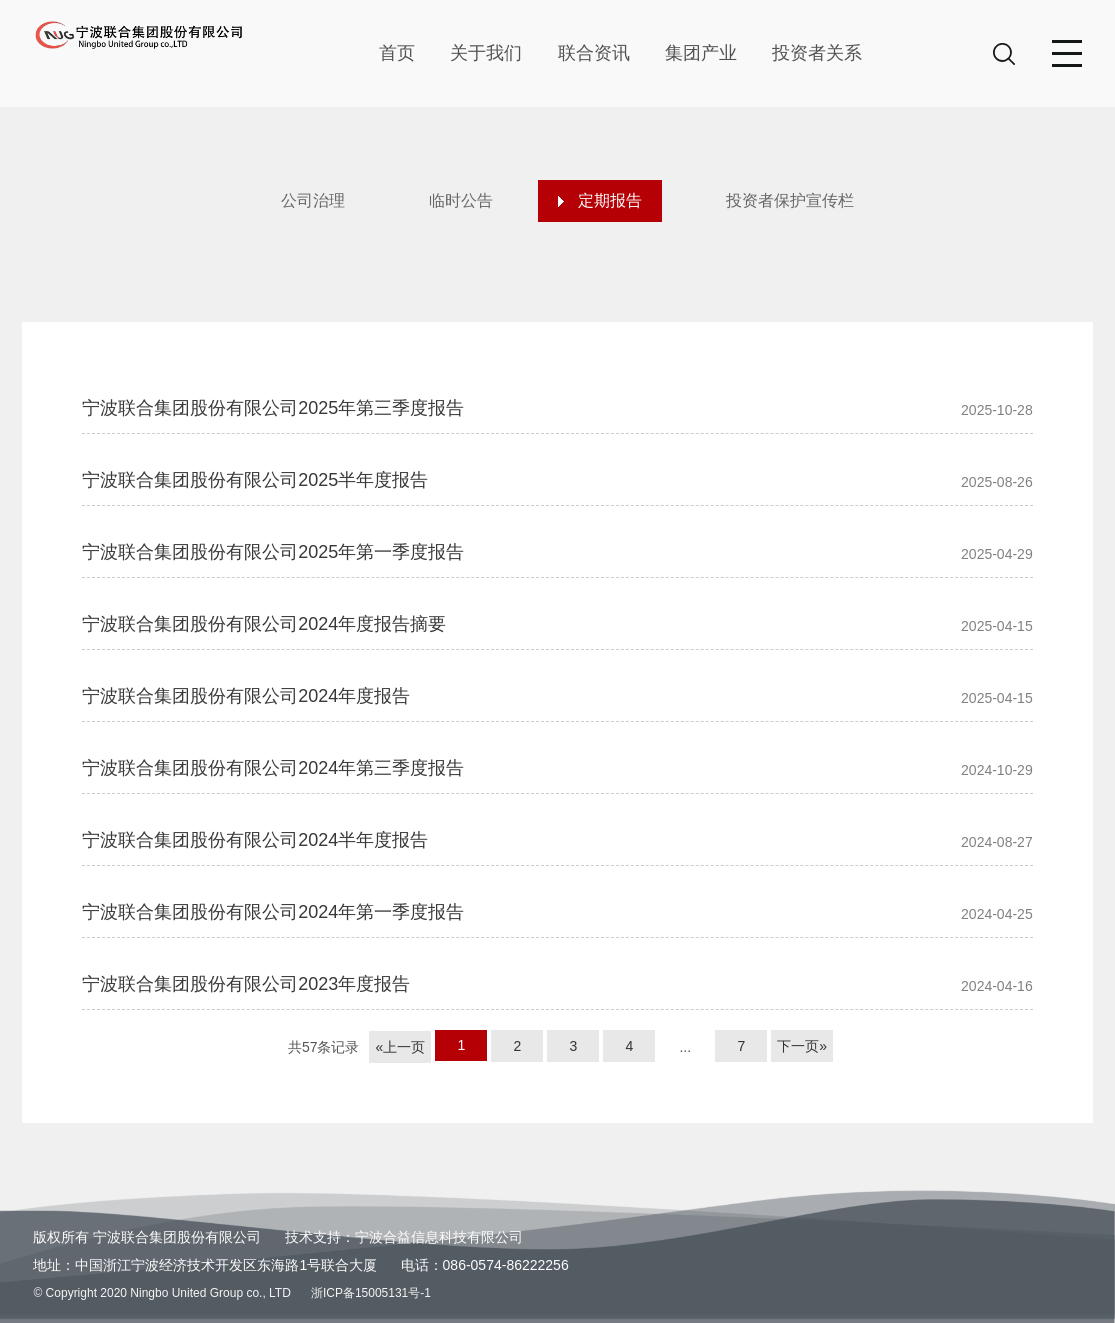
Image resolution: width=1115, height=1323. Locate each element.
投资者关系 (817, 53)
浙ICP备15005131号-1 (371, 1293)
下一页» (802, 1046)
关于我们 (486, 53)
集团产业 (701, 53)
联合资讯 (594, 53)
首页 (397, 53)
